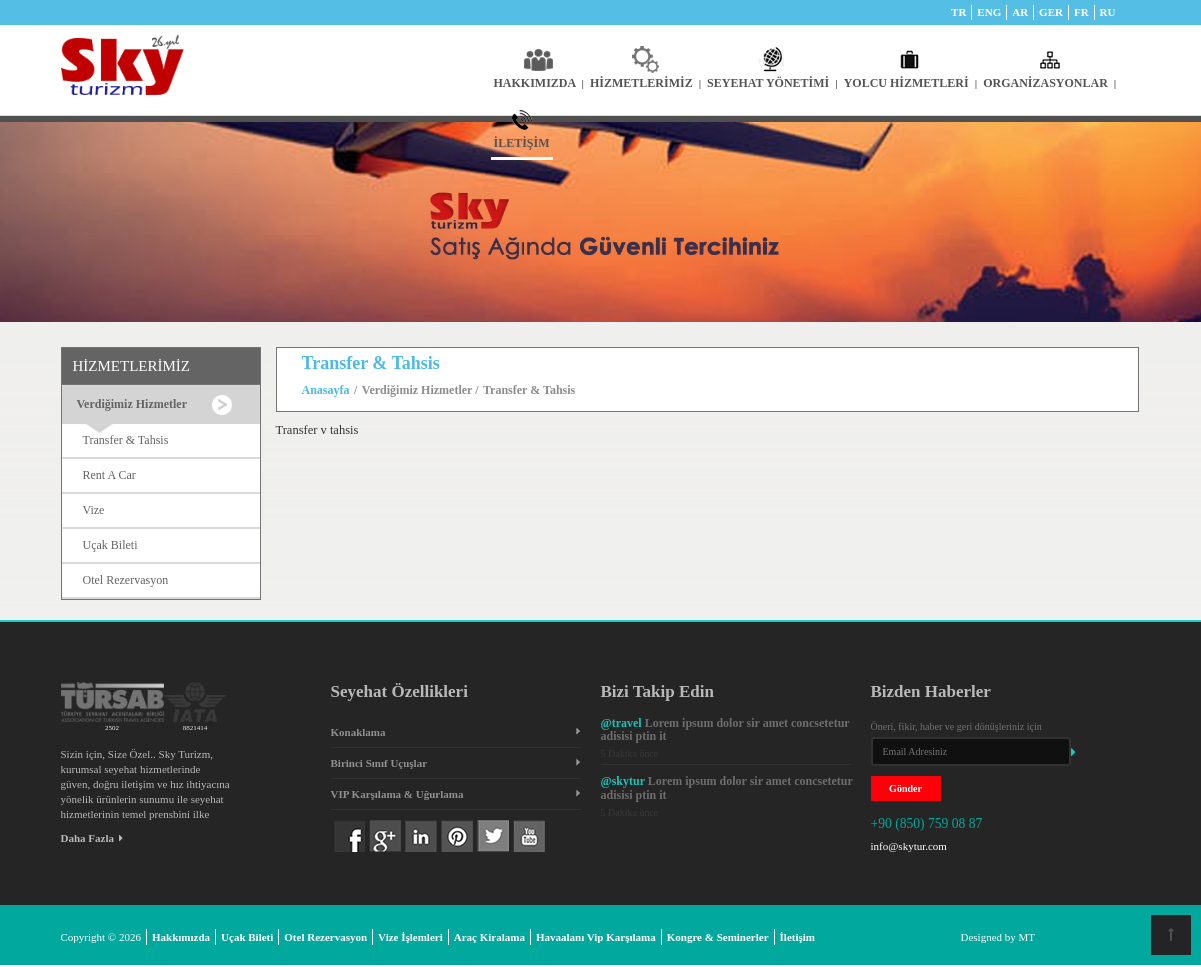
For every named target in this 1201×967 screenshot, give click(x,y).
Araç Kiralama (489, 937)
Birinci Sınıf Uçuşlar (379, 763)
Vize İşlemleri (410, 937)
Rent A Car (109, 475)
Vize (94, 510)
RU (1108, 12)
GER (1051, 12)
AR (1020, 12)
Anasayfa (326, 390)
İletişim (797, 937)
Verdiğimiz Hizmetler (418, 390)
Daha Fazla (92, 838)
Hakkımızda (181, 937)
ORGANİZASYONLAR (1049, 83)
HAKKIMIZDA (539, 83)
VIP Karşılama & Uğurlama (397, 794)
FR (1081, 12)
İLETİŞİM (522, 143)
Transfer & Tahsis (126, 440)
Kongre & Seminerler (718, 937)
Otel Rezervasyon (126, 580)
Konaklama (358, 732)
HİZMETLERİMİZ (645, 83)
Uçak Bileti (110, 545)
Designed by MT (998, 937)
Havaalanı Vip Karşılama (596, 937)
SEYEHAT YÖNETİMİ (772, 83)
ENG (989, 12)
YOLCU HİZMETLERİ (910, 83)
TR (958, 12)
